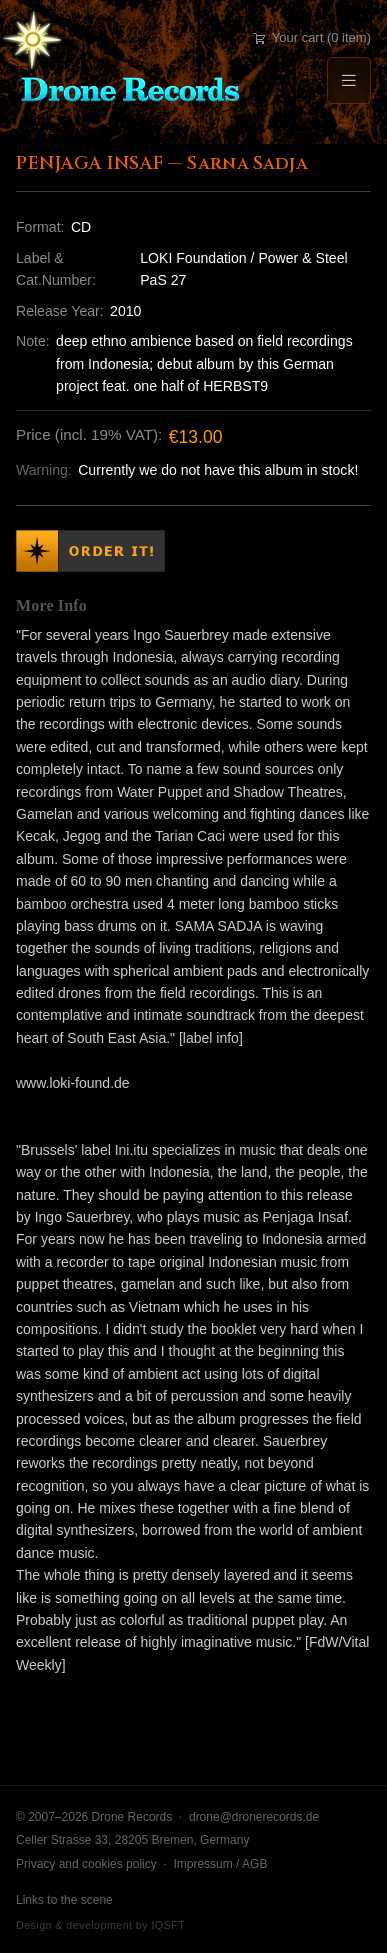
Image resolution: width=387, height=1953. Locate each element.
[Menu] (349, 80)
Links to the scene (64, 1900)
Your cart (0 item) (312, 37)
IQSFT (168, 1925)
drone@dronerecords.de (254, 1817)
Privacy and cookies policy (86, 1864)
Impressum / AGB (220, 1864)
